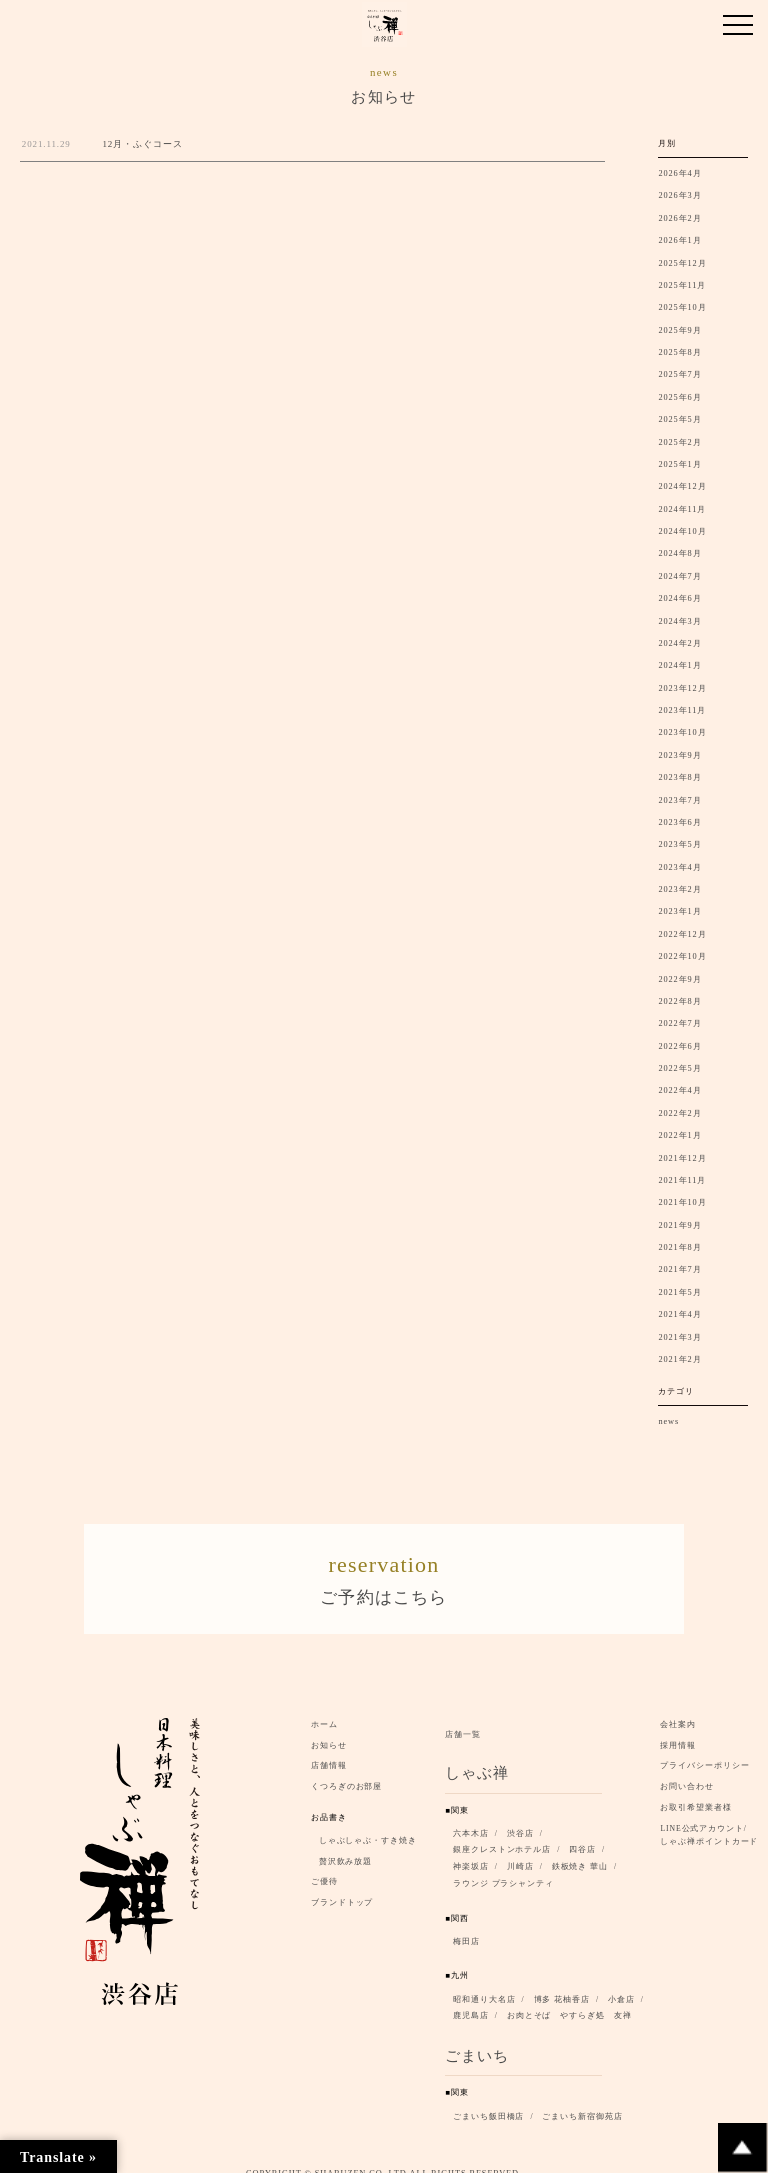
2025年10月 (682, 307)
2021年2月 (679, 1359)
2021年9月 (679, 1225)
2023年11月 (682, 710)
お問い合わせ (686, 1772)
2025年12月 (682, 263)
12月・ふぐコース (142, 144)
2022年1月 (679, 1135)
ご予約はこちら (384, 1570)
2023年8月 (679, 777)
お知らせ (329, 1731)
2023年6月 (679, 822)
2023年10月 (682, 732)
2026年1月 (679, 240)
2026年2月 (679, 218)
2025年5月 (679, 419)
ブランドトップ (342, 1888)
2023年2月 (679, 889)
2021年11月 (682, 1180)
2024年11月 (682, 509)
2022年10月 (682, 956)
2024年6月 (679, 598)
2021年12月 (682, 1158)
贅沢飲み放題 (345, 1847)
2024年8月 (679, 553)
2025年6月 (679, 397)
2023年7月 (679, 800)
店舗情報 (329, 1751)
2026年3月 (679, 195)
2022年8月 (679, 1001)
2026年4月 (679, 173)
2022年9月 (679, 979)
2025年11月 (682, 285)
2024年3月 (679, 621)
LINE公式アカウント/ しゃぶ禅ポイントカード (712, 1821)
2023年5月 (679, 844)
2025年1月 (679, 464)
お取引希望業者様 (695, 1793)
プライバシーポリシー (704, 1751)
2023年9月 (679, 755)
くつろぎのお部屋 (346, 1772)
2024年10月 (682, 531)
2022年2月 (679, 1113)
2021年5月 (679, 1292)
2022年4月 (679, 1090)
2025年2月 (679, 442)
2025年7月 (679, 374)
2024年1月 (679, 665)
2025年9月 (679, 330)
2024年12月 (682, 486)
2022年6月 (679, 1046)
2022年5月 (679, 1068)
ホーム (324, 1710)
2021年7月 (679, 1269)
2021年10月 (682, 1202)
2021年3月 (679, 1337)
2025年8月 (679, 352)
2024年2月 (679, 643)
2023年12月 (682, 688)
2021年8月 (679, 1247)
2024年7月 (679, 576)
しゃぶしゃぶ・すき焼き (368, 1826)
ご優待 (324, 1867)
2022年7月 (679, 1023)
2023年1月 (679, 911)
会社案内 (678, 1710)
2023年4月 (679, 867)
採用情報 (678, 1731)
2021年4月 (679, 1314)
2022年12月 (682, 934)
